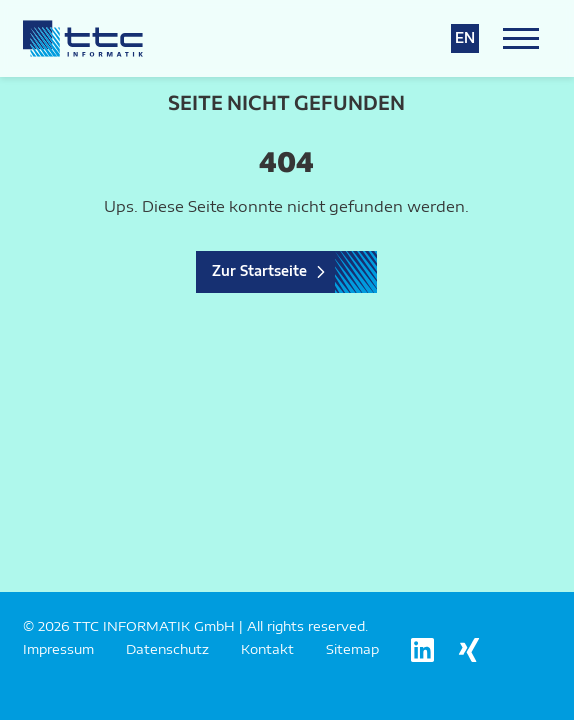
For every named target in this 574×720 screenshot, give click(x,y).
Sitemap (352, 649)
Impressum (58, 649)
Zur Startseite (259, 271)
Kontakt (267, 649)
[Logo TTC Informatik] (83, 38)
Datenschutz (167, 649)
